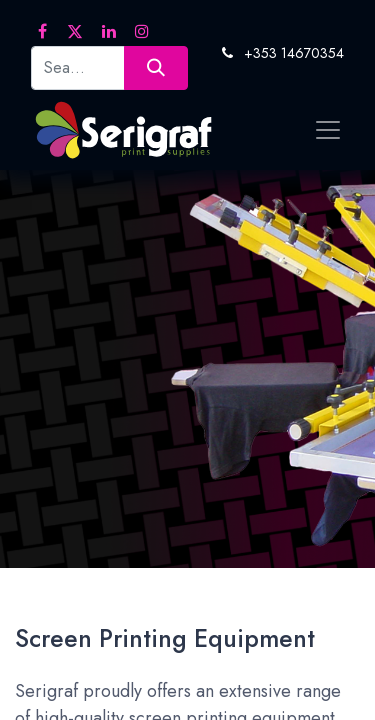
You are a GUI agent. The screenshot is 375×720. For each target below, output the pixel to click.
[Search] (155, 67)
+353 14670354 (294, 53)
